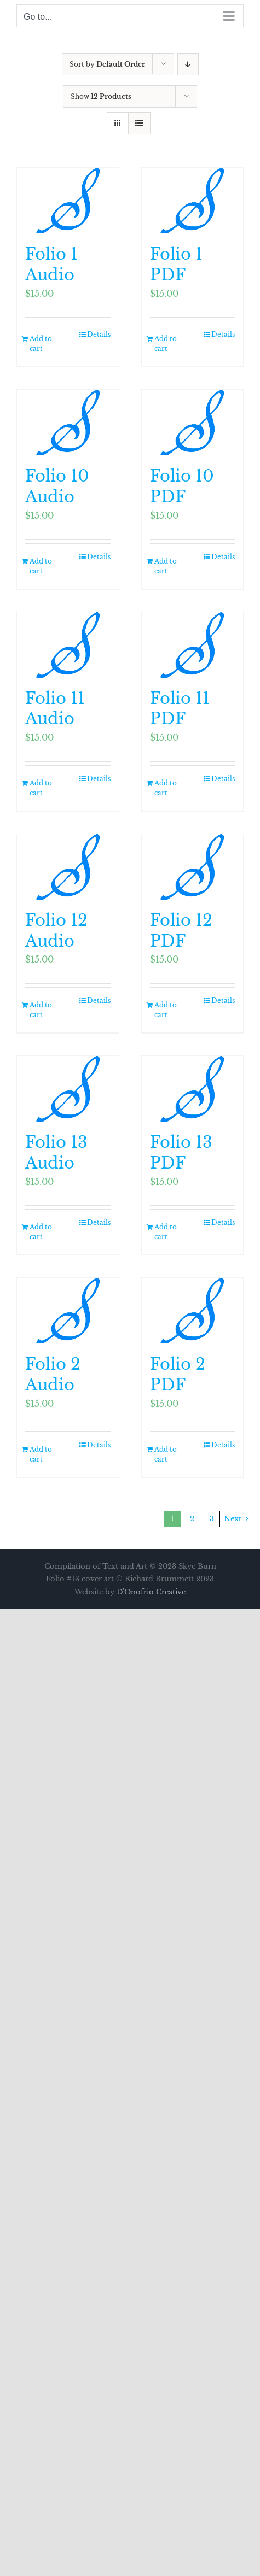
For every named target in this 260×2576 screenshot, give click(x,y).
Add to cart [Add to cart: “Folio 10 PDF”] (165, 566)
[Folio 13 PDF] (193, 1089)
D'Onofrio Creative (151, 1592)
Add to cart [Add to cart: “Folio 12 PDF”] (165, 1010)
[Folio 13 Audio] (68, 1089)
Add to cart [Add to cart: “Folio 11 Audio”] (41, 788)
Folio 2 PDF (177, 1374)
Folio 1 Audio (51, 264)
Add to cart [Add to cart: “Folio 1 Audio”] (41, 344)
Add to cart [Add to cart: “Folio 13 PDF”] (165, 1232)
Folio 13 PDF (181, 1152)
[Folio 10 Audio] (68, 422)
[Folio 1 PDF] (193, 200)
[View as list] (139, 123)
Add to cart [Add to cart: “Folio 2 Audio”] (41, 1454)
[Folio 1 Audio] (68, 200)
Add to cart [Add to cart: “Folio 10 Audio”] (41, 566)
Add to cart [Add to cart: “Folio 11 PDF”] (165, 788)
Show (101, 96)
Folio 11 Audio (55, 709)
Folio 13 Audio (56, 1152)
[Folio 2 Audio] (68, 1310)
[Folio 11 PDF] (193, 645)
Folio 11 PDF (180, 709)
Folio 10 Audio (57, 486)
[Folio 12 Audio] (68, 867)
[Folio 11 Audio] (68, 645)
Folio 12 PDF (181, 931)
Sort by (107, 64)
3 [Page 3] (212, 1518)
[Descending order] (188, 64)
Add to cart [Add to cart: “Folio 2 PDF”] (165, 1454)
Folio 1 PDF (176, 264)
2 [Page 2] (192, 1518)
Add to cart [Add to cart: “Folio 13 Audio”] (41, 1232)
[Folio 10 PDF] (193, 422)
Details (99, 334)
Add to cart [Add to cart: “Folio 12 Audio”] (41, 1010)
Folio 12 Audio (56, 931)
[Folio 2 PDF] (193, 1310)
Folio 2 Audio (52, 1374)
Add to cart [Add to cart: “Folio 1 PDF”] (165, 344)
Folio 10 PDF (182, 486)
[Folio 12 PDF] (193, 867)
